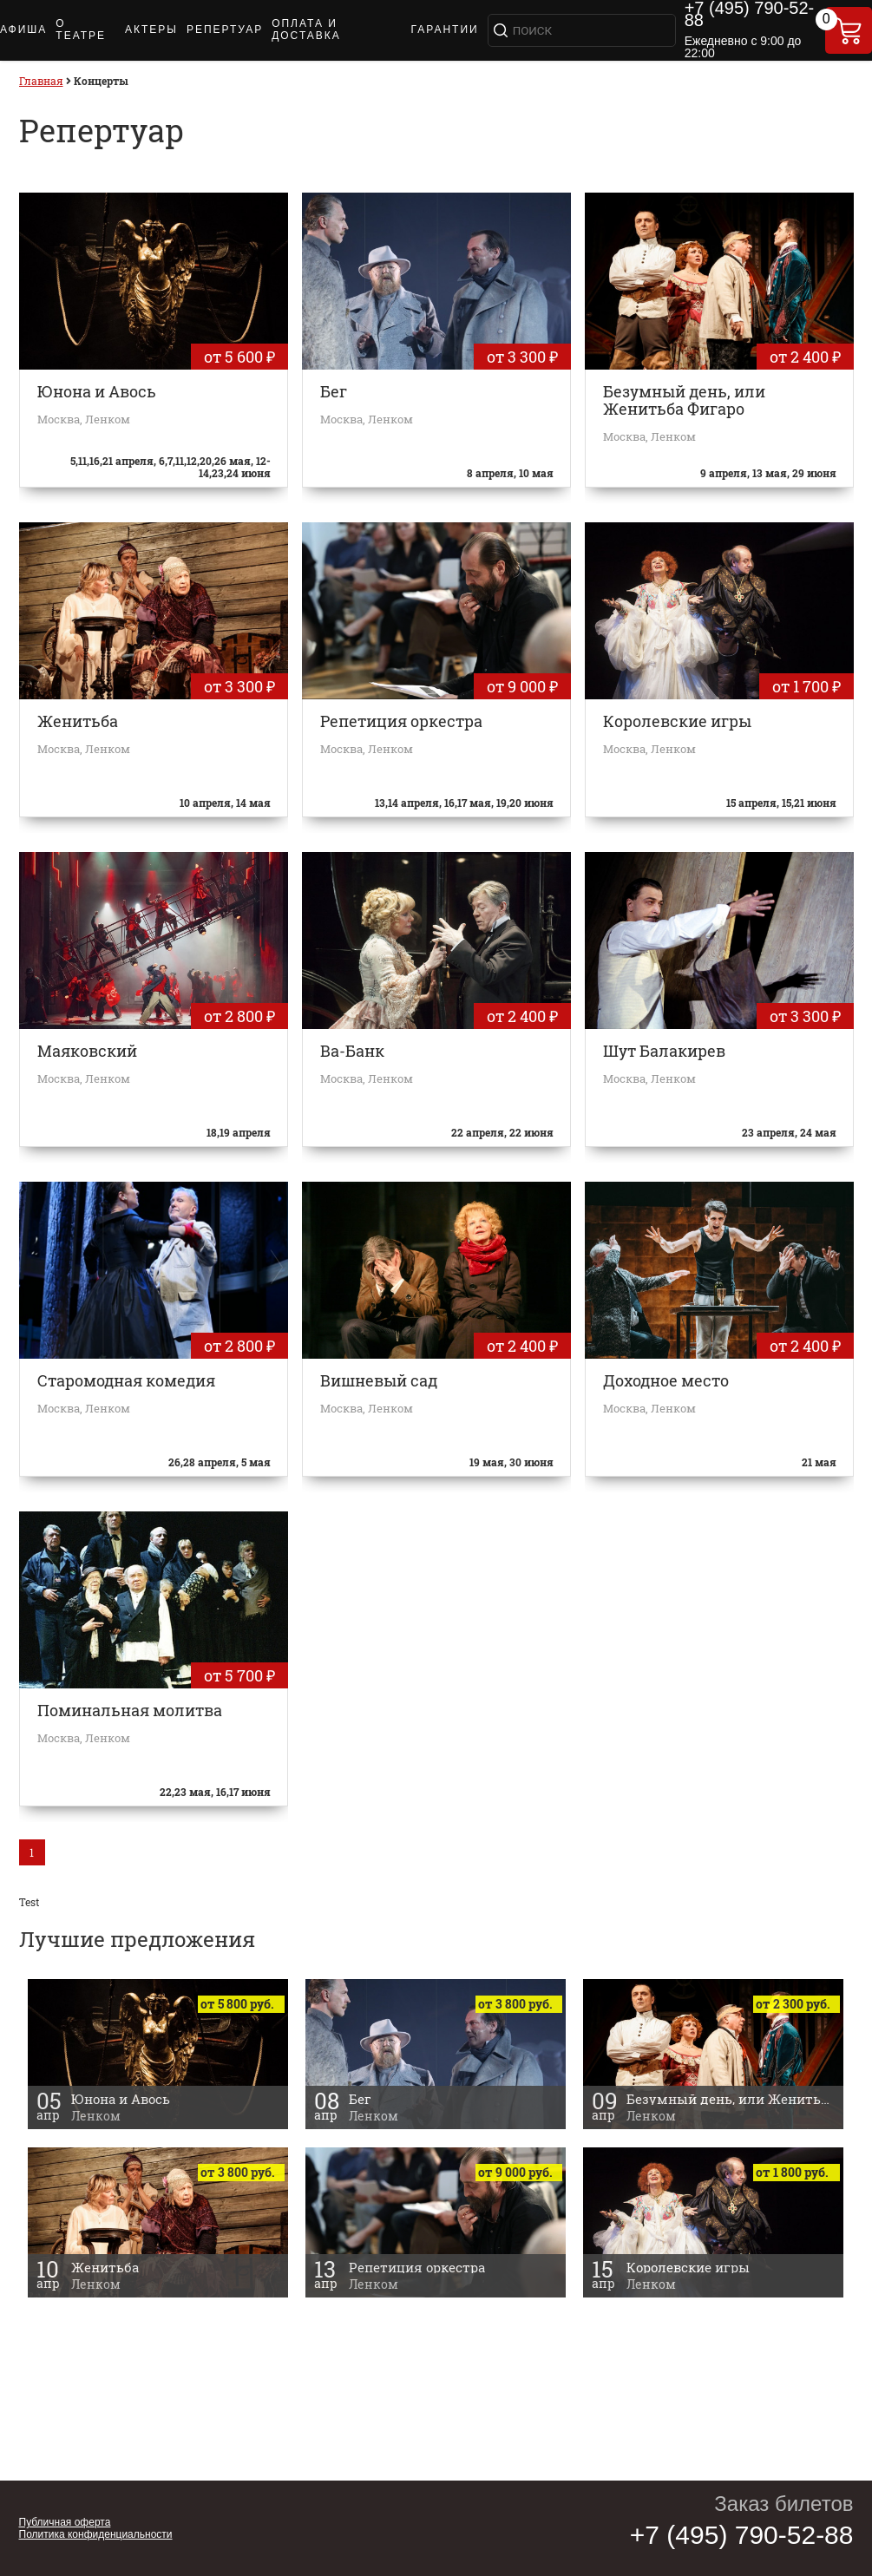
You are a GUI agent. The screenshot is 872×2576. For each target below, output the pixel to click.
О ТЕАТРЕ (81, 29)
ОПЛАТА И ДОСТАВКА (306, 29)
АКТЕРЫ (151, 29)
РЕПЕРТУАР (225, 29)
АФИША (23, 29)
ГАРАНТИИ (444, 29)
